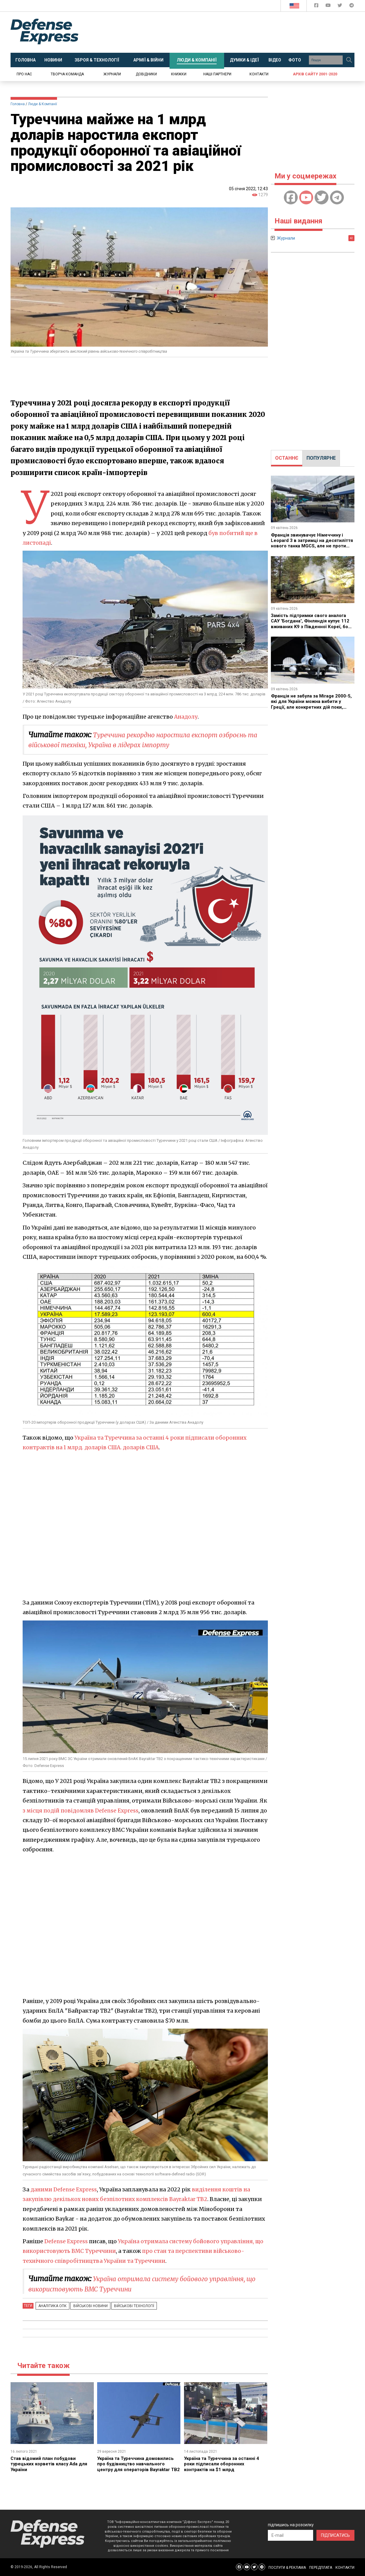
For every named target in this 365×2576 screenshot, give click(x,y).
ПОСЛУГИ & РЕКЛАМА (287, 2567)
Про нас (24, 74)
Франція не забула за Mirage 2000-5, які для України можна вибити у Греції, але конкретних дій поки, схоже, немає (311, 704)
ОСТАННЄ (286, 458)
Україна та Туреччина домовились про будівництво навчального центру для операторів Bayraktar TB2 (137, 2466)
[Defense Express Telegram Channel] (351, 6)
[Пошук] (349, 60)
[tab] (287, 458)
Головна (18, 104)
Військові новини (85, 2306)
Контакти (258, 74)
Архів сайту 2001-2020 (315, 74)
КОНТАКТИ (344, 2567)
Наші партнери (217, 74)
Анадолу (186, 716)
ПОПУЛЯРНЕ (321, 458)
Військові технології (126, 2306)
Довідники (146, 74)
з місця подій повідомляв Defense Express (82, 1810)
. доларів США (144, 1447)
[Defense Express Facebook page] (316, 6)
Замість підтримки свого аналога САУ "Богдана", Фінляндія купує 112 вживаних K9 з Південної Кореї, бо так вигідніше (312, 624)
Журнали (112, 74)
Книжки (178, 74)
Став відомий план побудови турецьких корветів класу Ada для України (51, 2463)
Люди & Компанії (42, 104)
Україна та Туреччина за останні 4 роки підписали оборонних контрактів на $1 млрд (224, 2463)
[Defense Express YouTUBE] (328, 6)
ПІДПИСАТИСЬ (335, 2535)
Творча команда (67, 74)
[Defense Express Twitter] (340, 6)
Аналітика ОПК (51, 2306)
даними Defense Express (64, 2189)
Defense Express (66, 2241)
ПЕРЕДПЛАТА (320, 2567)
